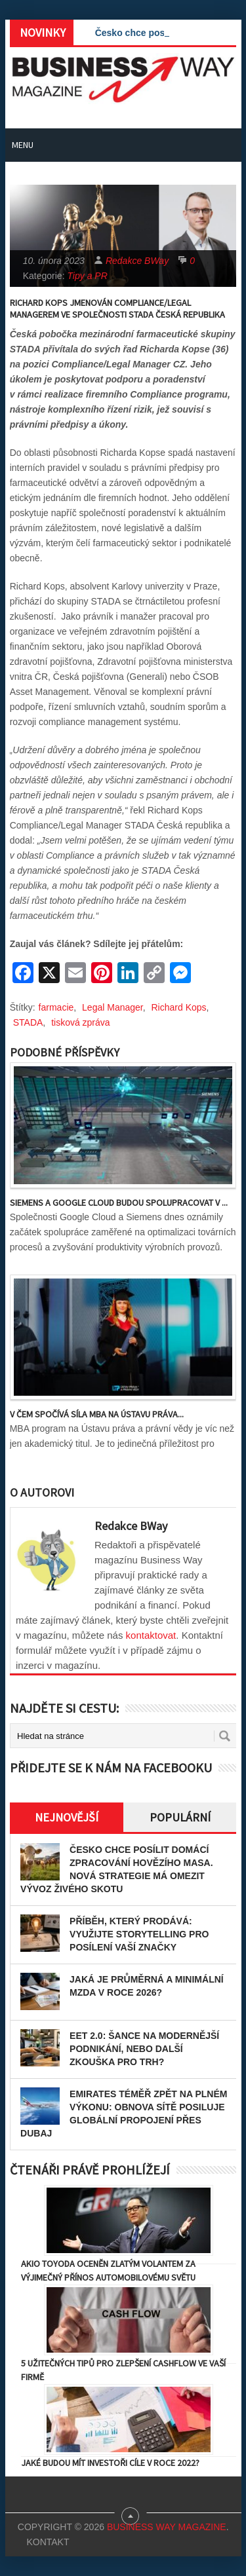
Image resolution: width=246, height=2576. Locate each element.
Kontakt (47, 2542)
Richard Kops (179, 1007)
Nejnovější (66, 1817)
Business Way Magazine (166, 2527)
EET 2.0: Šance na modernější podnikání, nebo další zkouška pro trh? (144, 2048)
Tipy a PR (87, 276)
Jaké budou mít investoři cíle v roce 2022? (110, 2463)
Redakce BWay (137, 260)
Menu (22, 145)
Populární (180, 1817)
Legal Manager (112, 1007)
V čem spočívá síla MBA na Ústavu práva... (97, 1414)
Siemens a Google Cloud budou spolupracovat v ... (119, 1202)
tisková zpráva (80, 1022)
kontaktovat (151, 1635)
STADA (28, 1022)
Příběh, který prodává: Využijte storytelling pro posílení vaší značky (139, 1934)
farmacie (56, 1007)
